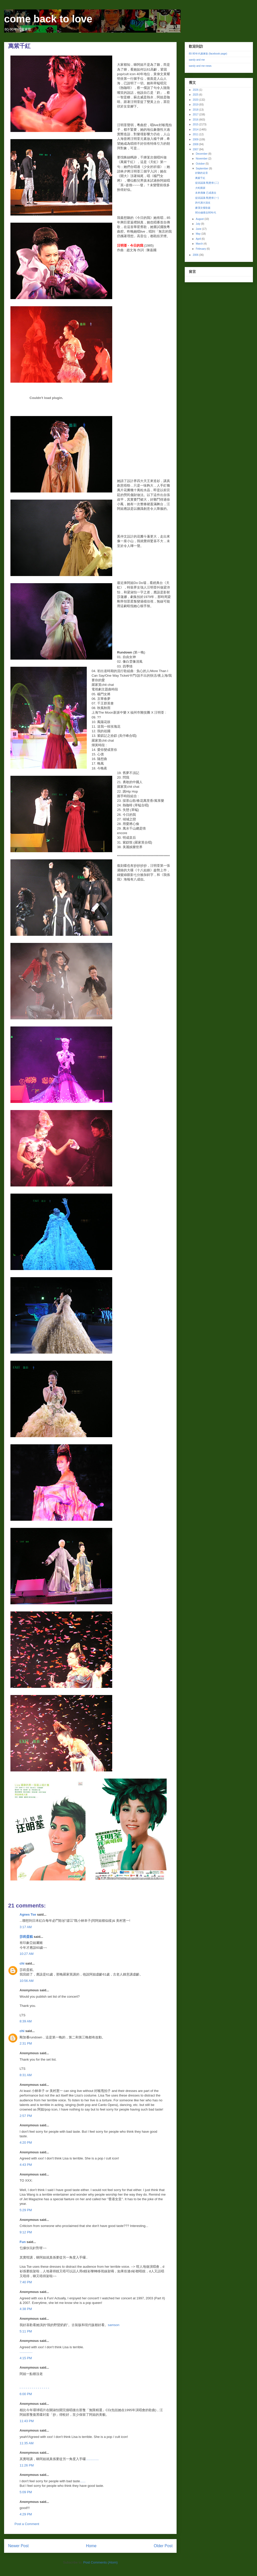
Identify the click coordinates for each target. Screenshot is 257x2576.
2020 (196, 99)
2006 (196, 254)
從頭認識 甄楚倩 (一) (207, 197)
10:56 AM (27, 1981)
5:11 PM (26, 2331)
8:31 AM (26, 2075)
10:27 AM (27, 1954)
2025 (196, 94)
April (199, 238)
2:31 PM (26, 2043)
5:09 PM (26, 2492)
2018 (196, 109)
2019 (196, 104)
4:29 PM (26, 2514)
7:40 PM (26, 2282)
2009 (196, 139)
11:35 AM (27, 2443)
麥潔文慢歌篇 (202, 207)
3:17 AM (26, 1927)
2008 (196, 144)
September (202, 168)
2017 (196, 114)
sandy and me (197, 59)
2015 (196, 124)
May (198, 233)
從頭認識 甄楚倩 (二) (207, 182)
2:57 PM (26, 2116)
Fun (23, 2242)
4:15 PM (26, 2358)
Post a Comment (27, 2524)
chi (22, 1963)
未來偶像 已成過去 (205, 192)
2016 (196, 119)
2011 (196, 134)
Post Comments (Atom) (100, 2562)
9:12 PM (26, 2232)
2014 (196, 129)
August (200, 219)
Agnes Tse (28, 1914)
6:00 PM (26, 2394)
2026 (196, 89)
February (201, 248)
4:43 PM (26, 2165)
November (202, 158)
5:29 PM (26, 2210)
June (199, 229)
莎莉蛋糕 (26, 1937)
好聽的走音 (201, 172)
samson (114, 2325)
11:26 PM (27, 2465)
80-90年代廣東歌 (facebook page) (208, 53)
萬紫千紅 (200, 178)
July (198, 223)
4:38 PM (26, 2309)
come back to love (48, 18)
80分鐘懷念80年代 (205, 212)
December (202, 153)
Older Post (163, 2546)
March (200, 243)
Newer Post (18, 2546)
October (200, 163)
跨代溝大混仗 (202, 202)
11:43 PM (27, 2421)
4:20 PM (26, 2142)
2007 (196, 149)
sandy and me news (200, 65)
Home (91, 2546)
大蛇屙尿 (200, 187)
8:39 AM (26, 2021)
